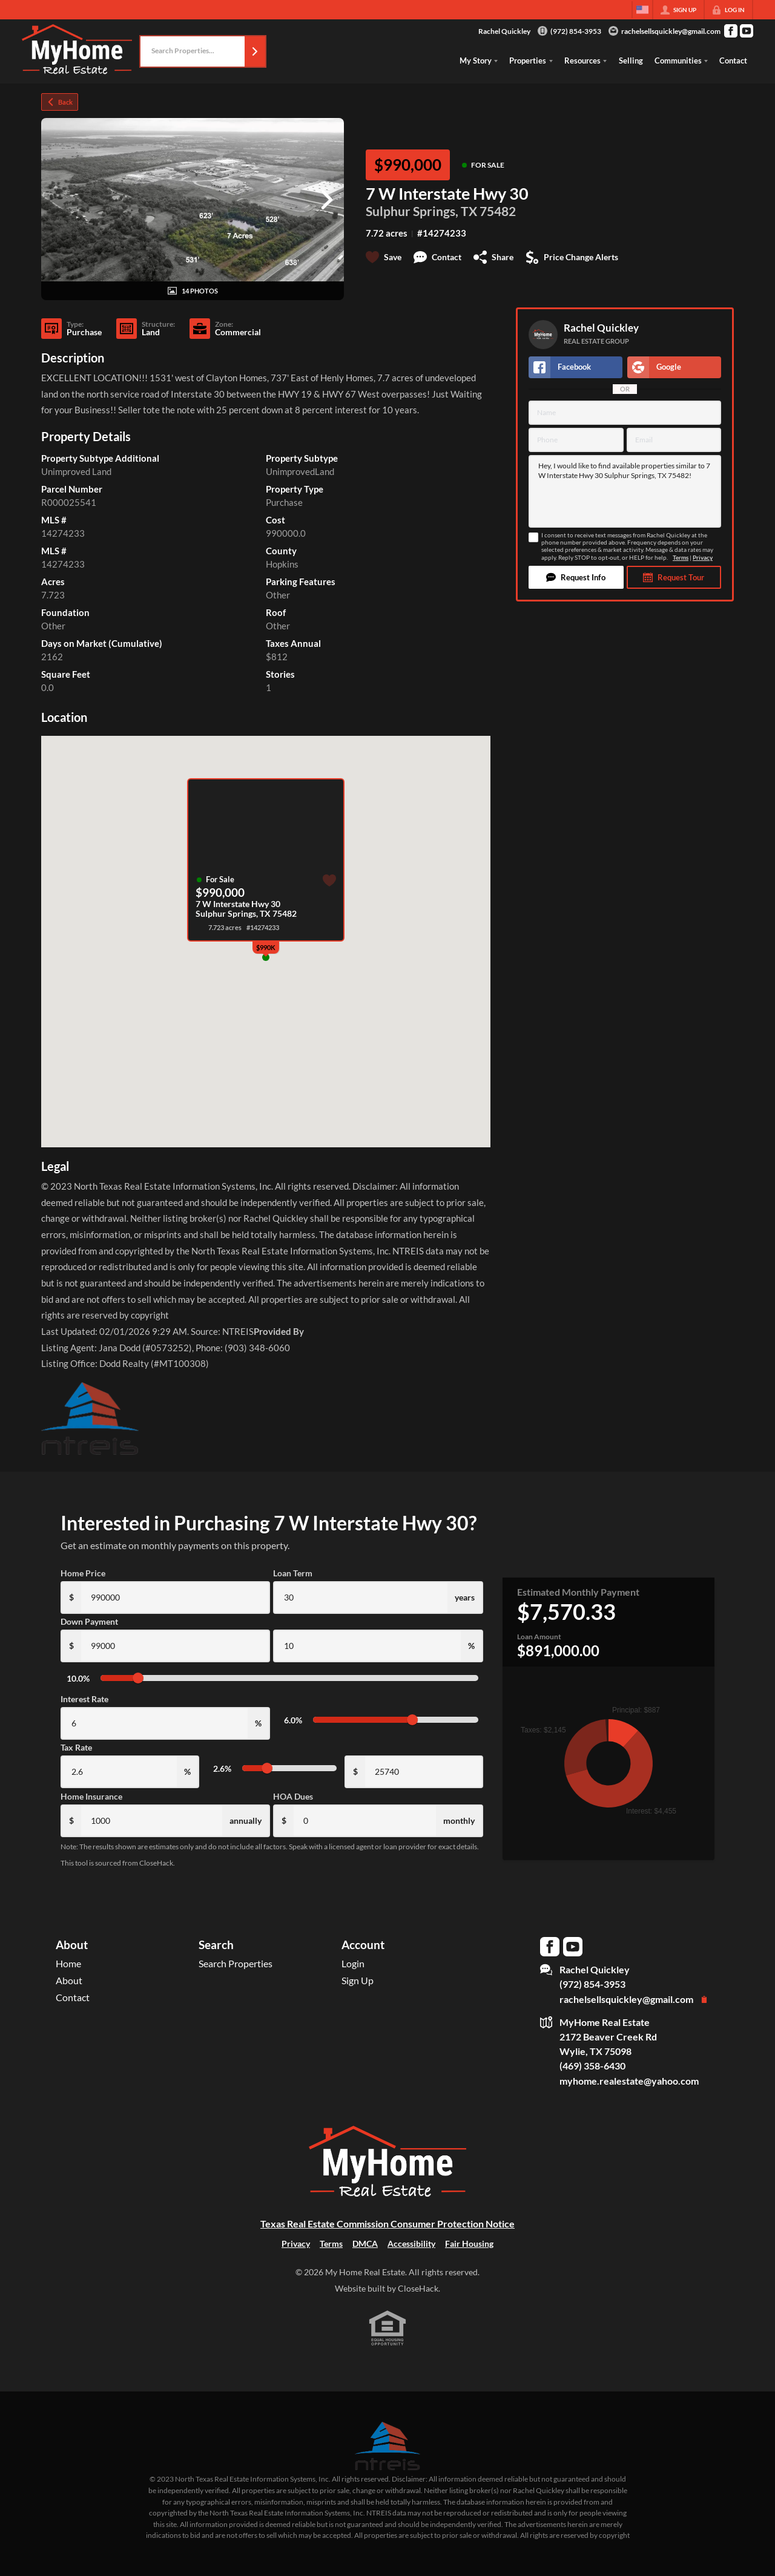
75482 (498, 211)
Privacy (703, 557)
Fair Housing (469, 2243)
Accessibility (411, 2243)
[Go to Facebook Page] (730, 31)
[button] (255, 51)
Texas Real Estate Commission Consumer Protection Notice (387, 2223)
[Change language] (642, 9)
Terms (680, 557)
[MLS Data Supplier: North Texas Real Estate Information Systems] (387, 2445)
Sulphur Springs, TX (421, 211)
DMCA (365, 2243)
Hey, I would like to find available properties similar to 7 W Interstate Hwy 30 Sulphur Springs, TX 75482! (625, 491)
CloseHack (418, 2288)
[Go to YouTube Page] (746, 31)
